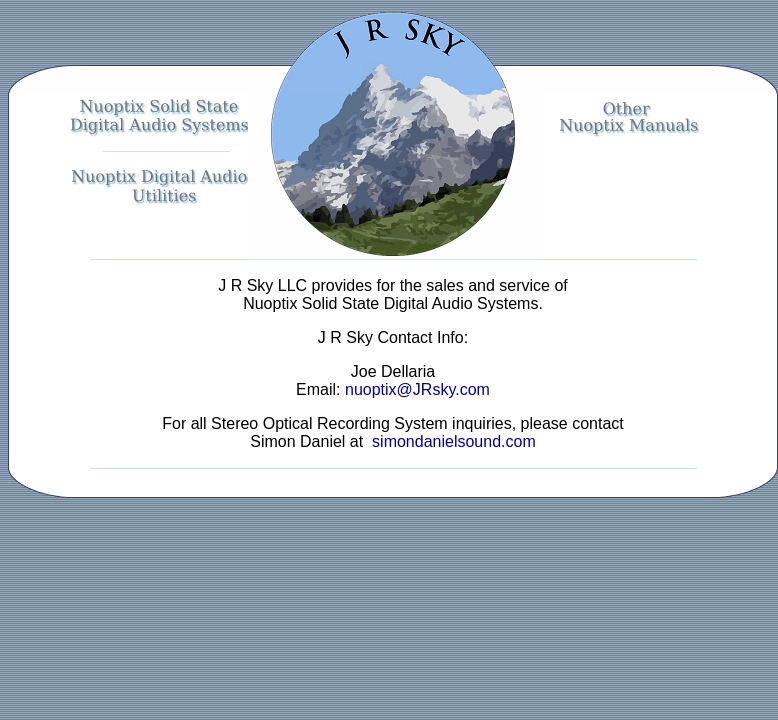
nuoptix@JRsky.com (417, 389)
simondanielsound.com (452, 441)
